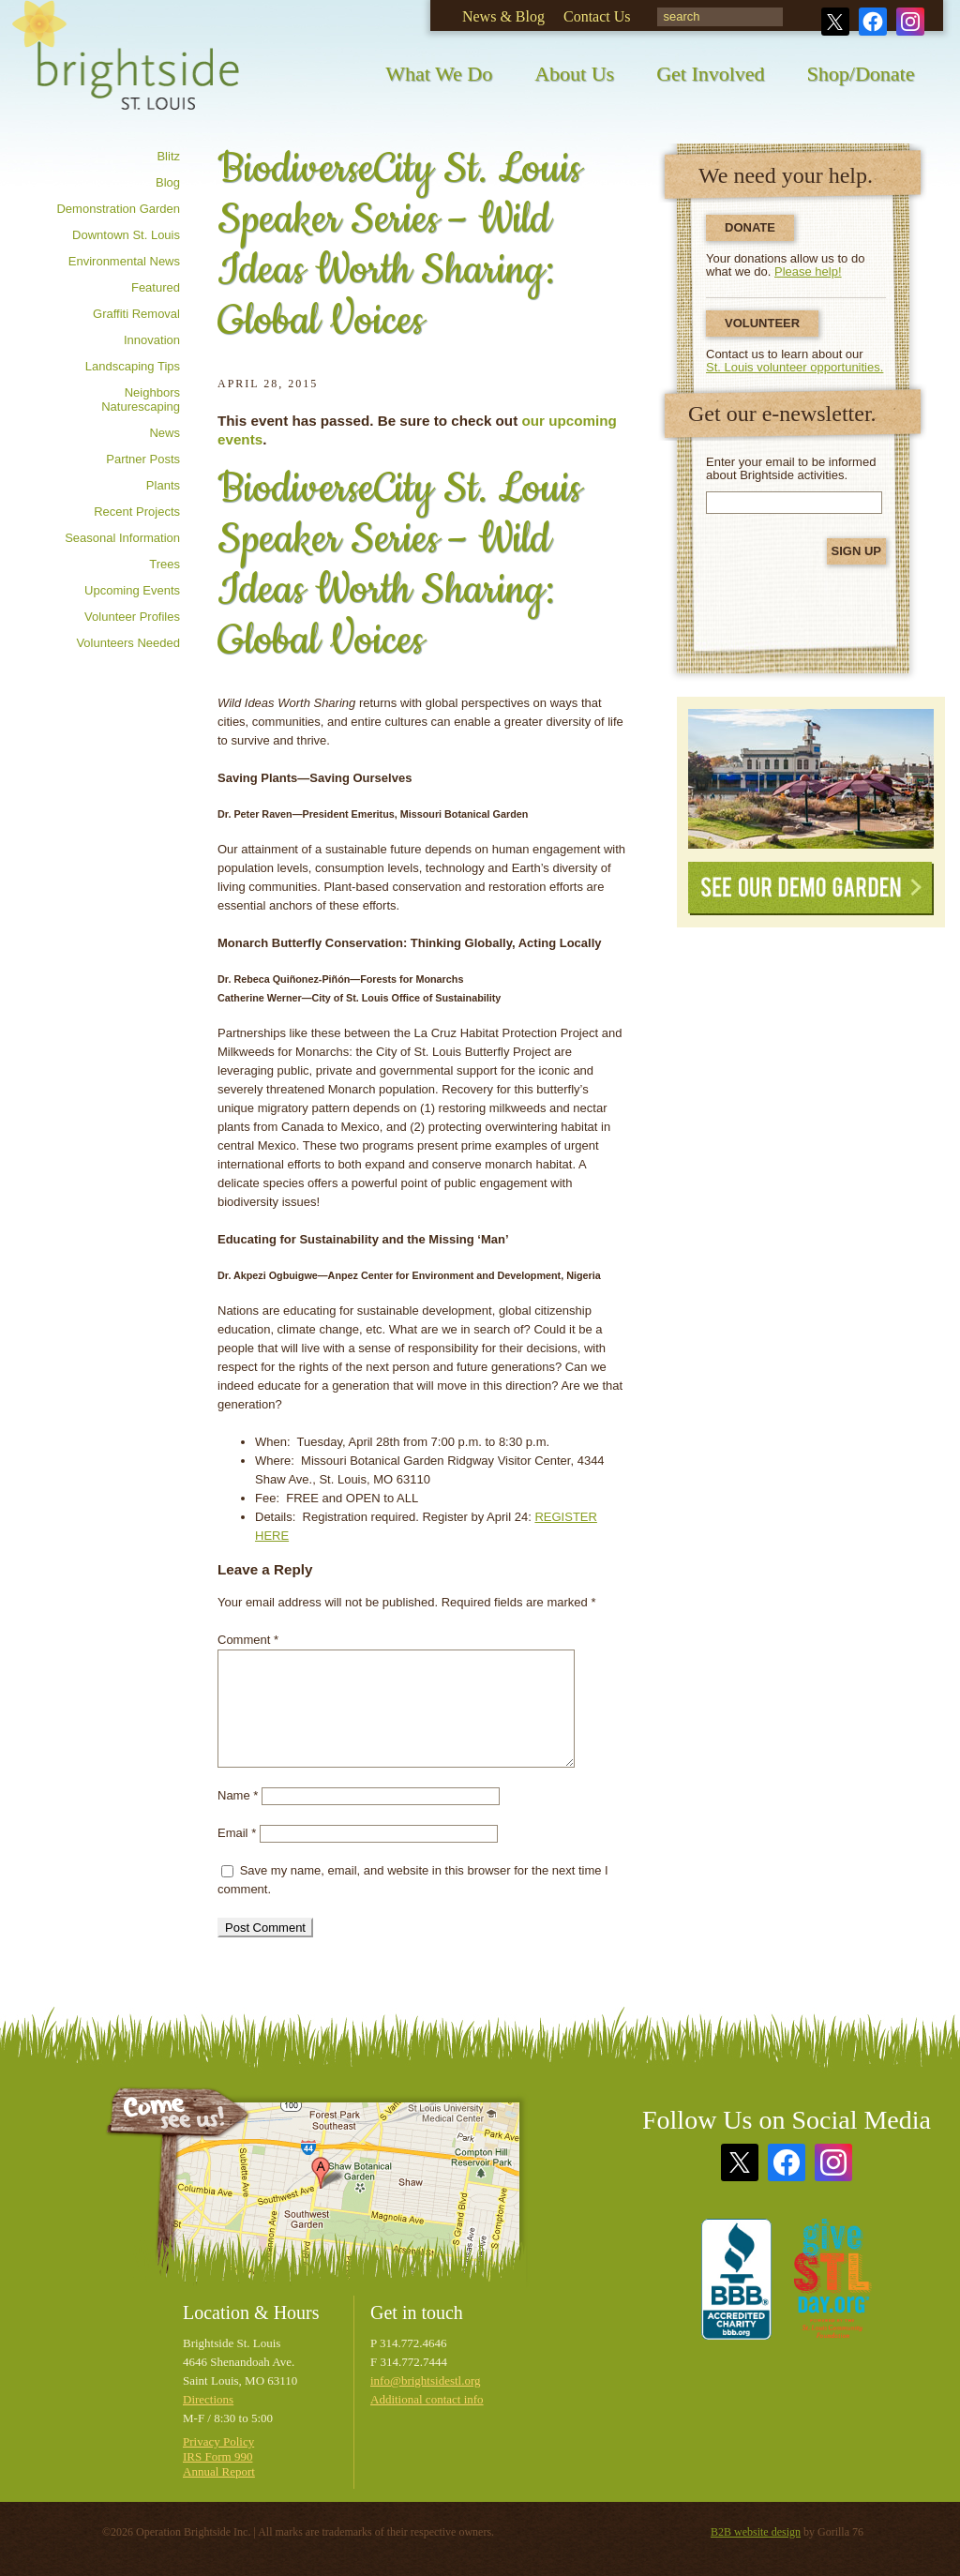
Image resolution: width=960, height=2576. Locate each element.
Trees (164, 564)
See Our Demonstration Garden (811, 779)
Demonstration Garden (118, 209)
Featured (155, 287)
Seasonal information (122, 538)
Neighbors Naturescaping (140, 399)
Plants (163, 485)
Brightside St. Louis (125, 68)
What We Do (438, 73)
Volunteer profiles (132, 617)
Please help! (808, 271)
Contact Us (597, 16)
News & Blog (503, 16)
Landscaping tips (132, 366)
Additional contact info (427, 2399)
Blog (168, 182)
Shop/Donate (861, 73)
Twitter (835, 22)
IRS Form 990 (217, 2456)
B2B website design (756, 2531)
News (164, 433)
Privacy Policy (218, 2441)
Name (238, 1795)
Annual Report (219, 2471)
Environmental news (124, 261)
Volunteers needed (128, 643)
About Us (574, 73)
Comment (248, 1640)
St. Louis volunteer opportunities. (794, 367)
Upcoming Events (132, 590)
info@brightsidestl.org (425, 2380)
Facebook (873, 22)
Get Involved (710, 73)
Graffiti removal (136, 314)
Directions (208, 2399)
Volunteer (762, 323)
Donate (750, 227)
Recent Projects (137, 512)
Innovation (152, 340)
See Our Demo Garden (811, 888)
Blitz (168, 156)
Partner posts (143, 459)
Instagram (910, 22)
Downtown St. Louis (126, 235)
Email (237, 1833)
